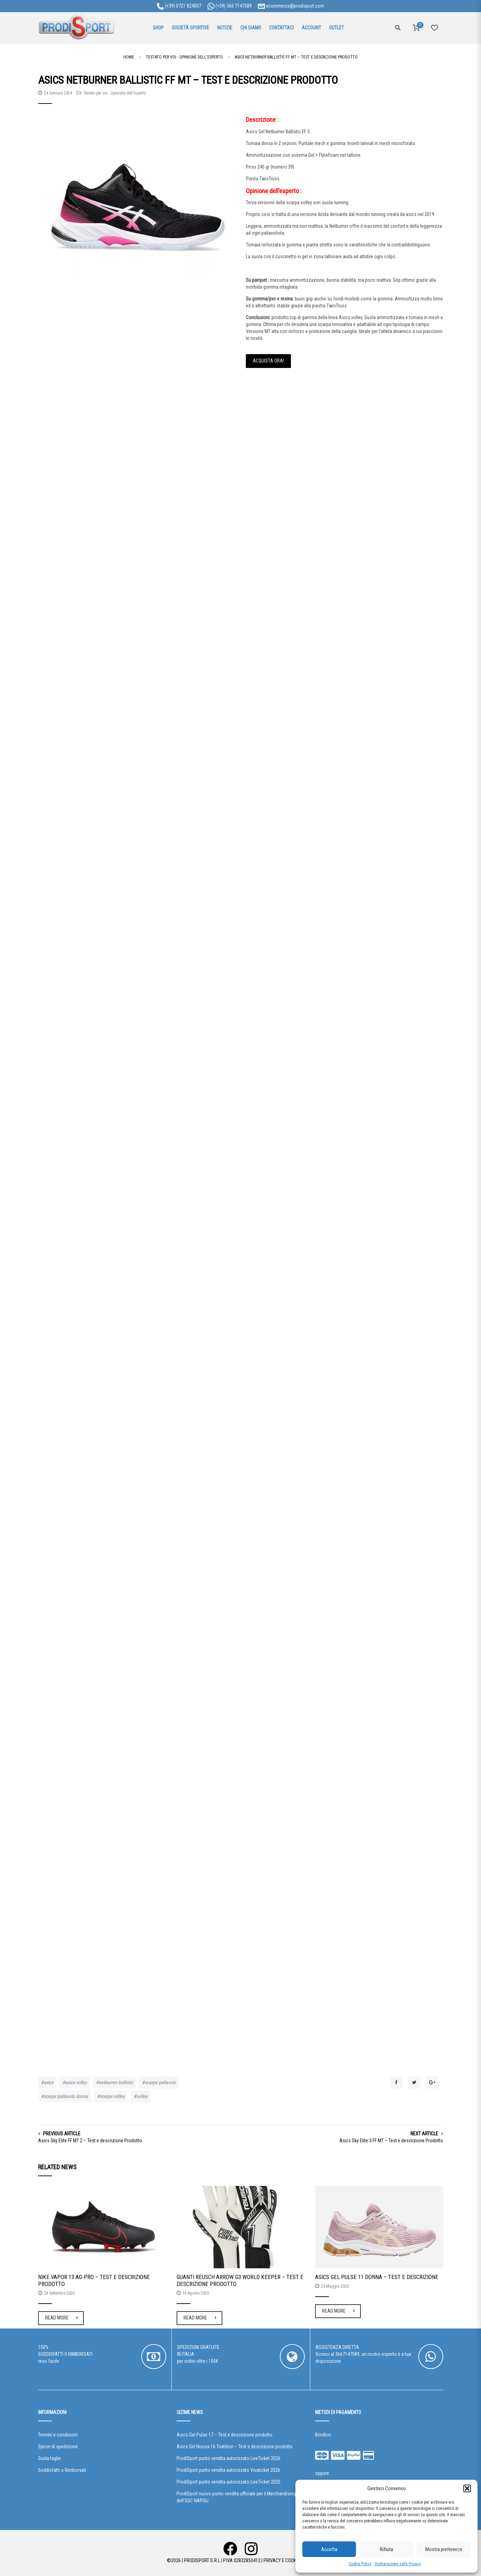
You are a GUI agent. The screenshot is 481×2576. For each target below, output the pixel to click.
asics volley (76, 2082)
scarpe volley (112, 2096)
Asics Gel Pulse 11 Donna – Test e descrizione (376, 2276)
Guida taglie (49, 2458)
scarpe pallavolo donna (66, 2096)
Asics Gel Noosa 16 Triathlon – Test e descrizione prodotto (235, 2446)
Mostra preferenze (443, 2549)
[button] (467, 2488)
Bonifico (323, 2435)
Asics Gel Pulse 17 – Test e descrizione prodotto (225, 2435)
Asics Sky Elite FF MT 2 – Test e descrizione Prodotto (90, 2140)
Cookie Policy (360, 2563)
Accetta (329, 2549)
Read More (57, 2318)
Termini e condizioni (58, 2435)
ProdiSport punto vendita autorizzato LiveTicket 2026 (228, 2458)
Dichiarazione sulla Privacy (398, 2563)
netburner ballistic (116, 2082)
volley (142, 2096)
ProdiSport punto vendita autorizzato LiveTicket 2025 (228, 2482)
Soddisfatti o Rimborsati (62, 2470)
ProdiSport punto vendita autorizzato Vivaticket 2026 (228, 2470)
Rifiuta (386, 2549)
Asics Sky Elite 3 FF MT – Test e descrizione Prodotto (391, 2140)
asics (48, 2082)
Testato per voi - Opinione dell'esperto (114, 93)
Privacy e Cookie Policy (289, 2560)
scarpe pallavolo (160, 2082)
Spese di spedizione (58, 2446)
